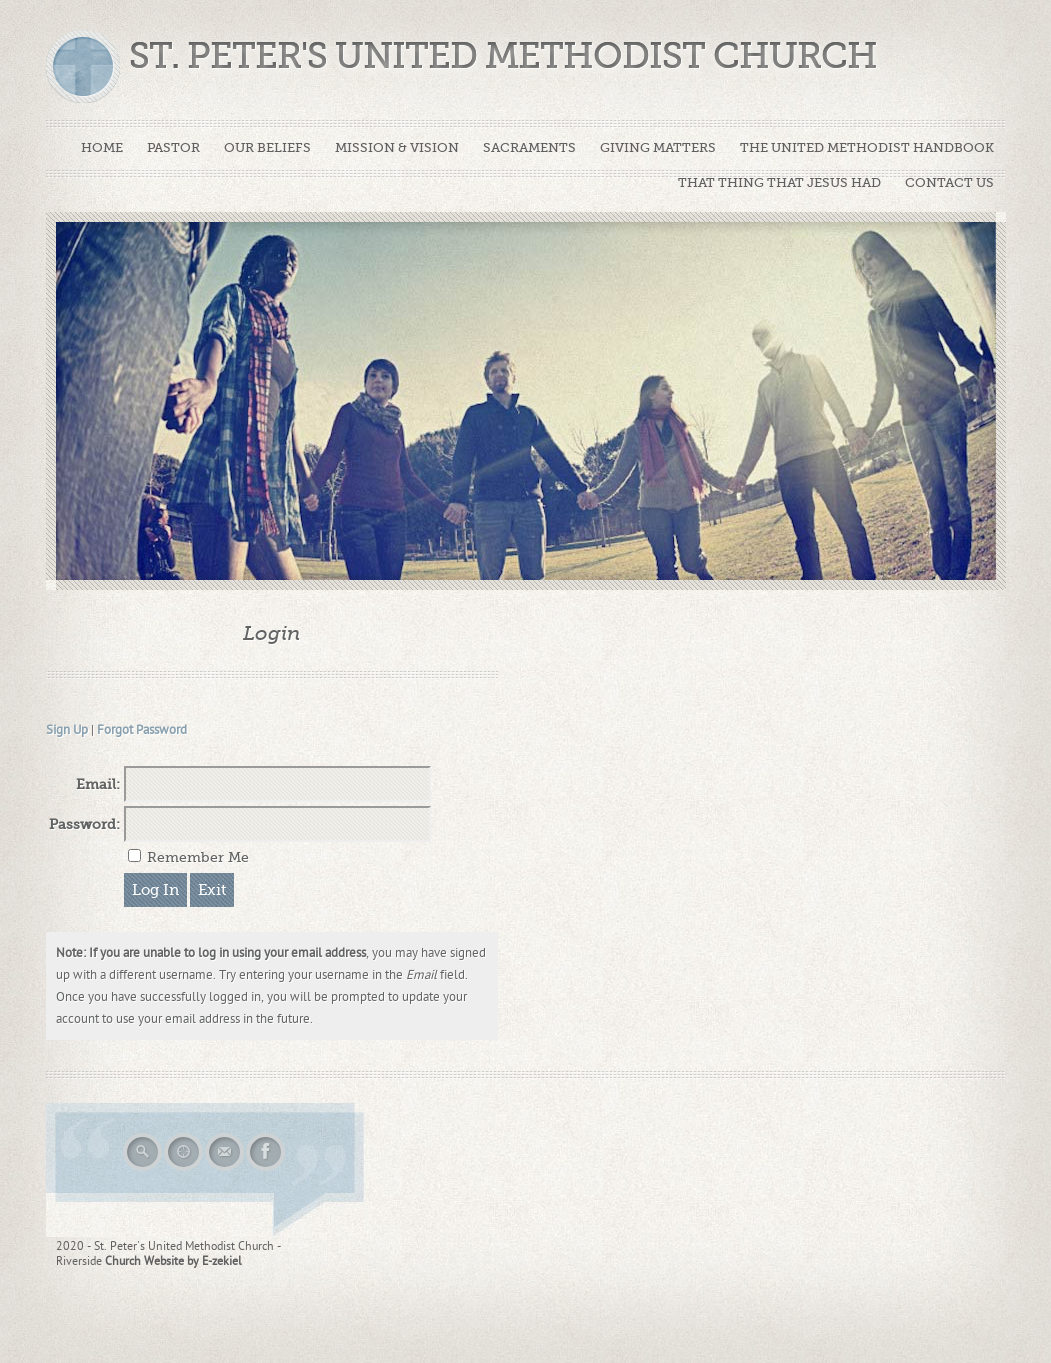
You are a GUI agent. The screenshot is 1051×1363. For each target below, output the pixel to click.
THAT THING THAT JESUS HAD (779, 182)
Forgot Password (142, 730)
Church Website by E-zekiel (173, 1261)
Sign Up (67, 730)
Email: (98, 784)
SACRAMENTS (529, 147)
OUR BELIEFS (267, 147)
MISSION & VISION (397, 147)
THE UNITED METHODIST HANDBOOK (867, 147)
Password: (84, 824)
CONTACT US (949, 182)
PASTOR (173, 147)
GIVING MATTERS (658, 147)
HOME (102, 147)
